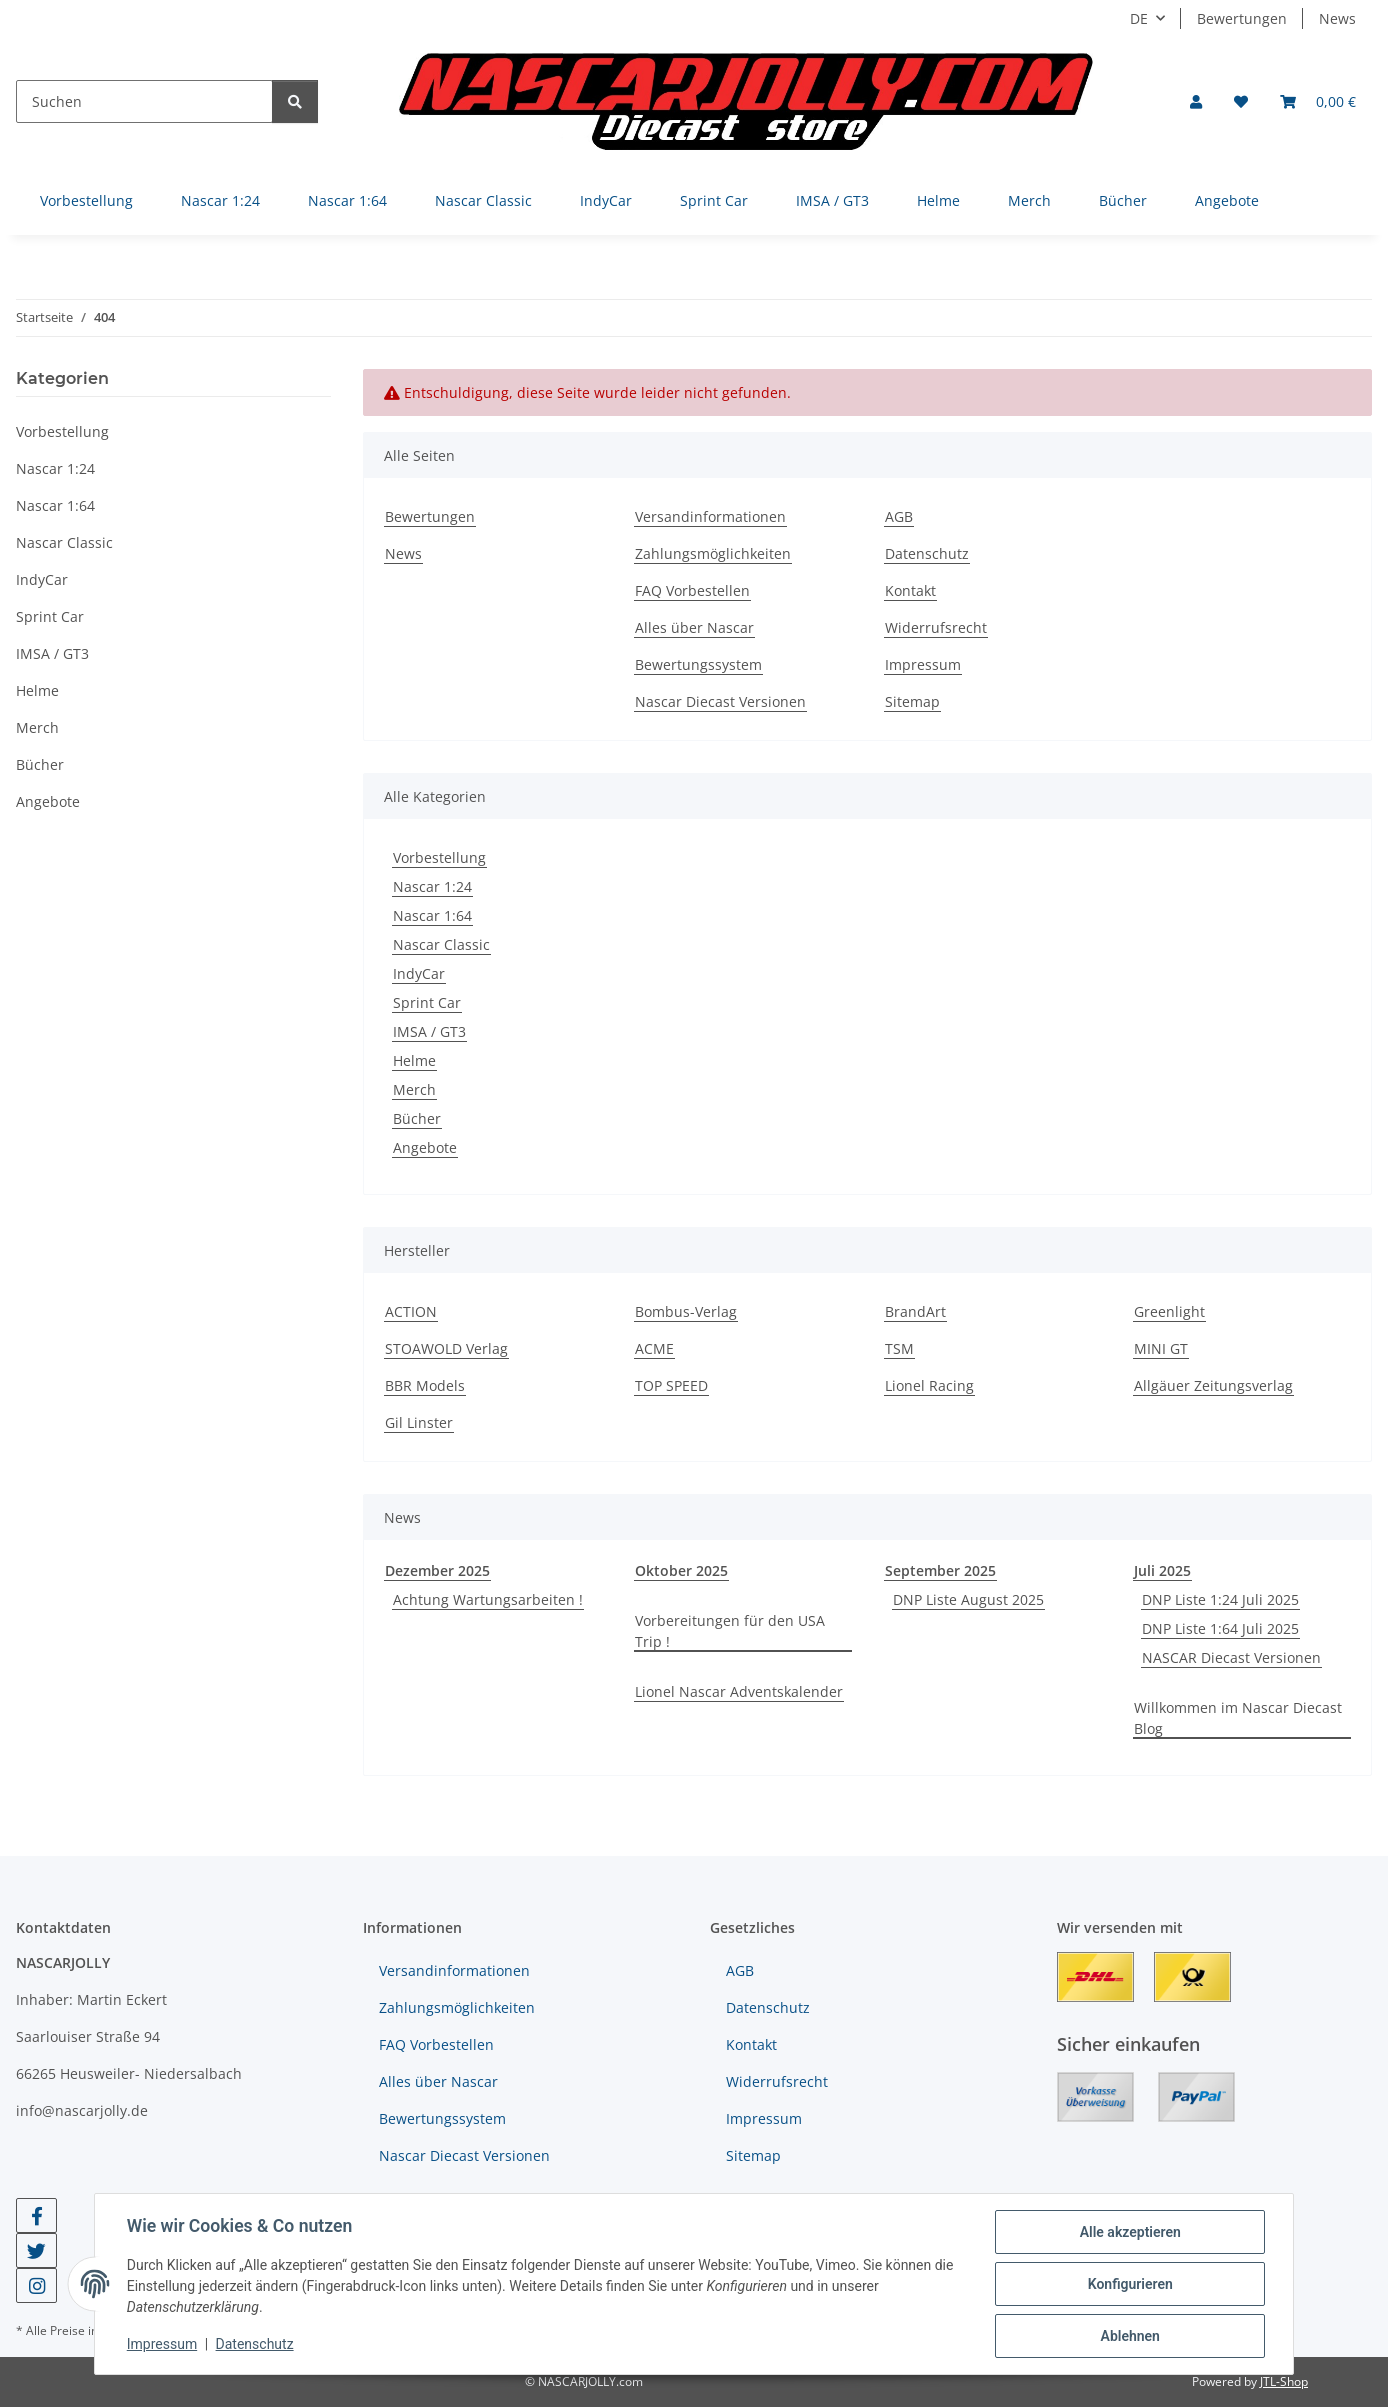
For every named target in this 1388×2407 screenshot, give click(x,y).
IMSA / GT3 (429, 1031)
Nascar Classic (441, 944)
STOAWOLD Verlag (446, 1348)
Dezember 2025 (437, 1570)
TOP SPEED (671, 1385)
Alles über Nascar (694, 627)
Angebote (425, 1147)
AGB (899, 516)
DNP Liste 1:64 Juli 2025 (1220, 1628)
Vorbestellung (439, 857)
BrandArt (915, 1311)
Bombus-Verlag (686, 1311)
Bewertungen (1242, 18)
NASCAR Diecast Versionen (1231, 1657)
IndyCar (419, 973)
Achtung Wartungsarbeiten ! (488, 1599)
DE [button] (1139, 18)
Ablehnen (1129, 2336)
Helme (414, 1060)
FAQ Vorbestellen (692, 590)
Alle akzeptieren (1129, 2232)
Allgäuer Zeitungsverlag (1213, 1385)
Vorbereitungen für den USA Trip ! (730, 1631)
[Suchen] (144, 101)
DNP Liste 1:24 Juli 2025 (1220, 1599)
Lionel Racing (929, 1385)
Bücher (417, 1118)
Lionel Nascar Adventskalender (739, 1691)
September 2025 (940, 1570)
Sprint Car (427, 1002)
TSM (899, 1348)
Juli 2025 (1162, 1570)
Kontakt (910, 590)
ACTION (411, 1311)
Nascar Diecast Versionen (720, 701)
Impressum (162, 2345)
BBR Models (425, 1385)
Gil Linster (419, 1422)
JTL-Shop (1284, 2381)
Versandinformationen (710, 516)
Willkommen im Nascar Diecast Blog (1238, 1718)
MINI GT (1161, 1348)
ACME (654, 1348)
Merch (414, 1089)
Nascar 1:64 (432, 915)
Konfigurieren (1129, 2284)
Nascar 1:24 (432, 886)
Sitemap (912, 701)
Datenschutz (255, 2345)
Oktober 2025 (681, 1570)
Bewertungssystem (698, 664)
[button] (1196, 101)
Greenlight (1169, 1311)
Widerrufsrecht (936, 627)
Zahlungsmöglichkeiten (713, 553)
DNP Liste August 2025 (968, 1599)
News (1337, 18)
